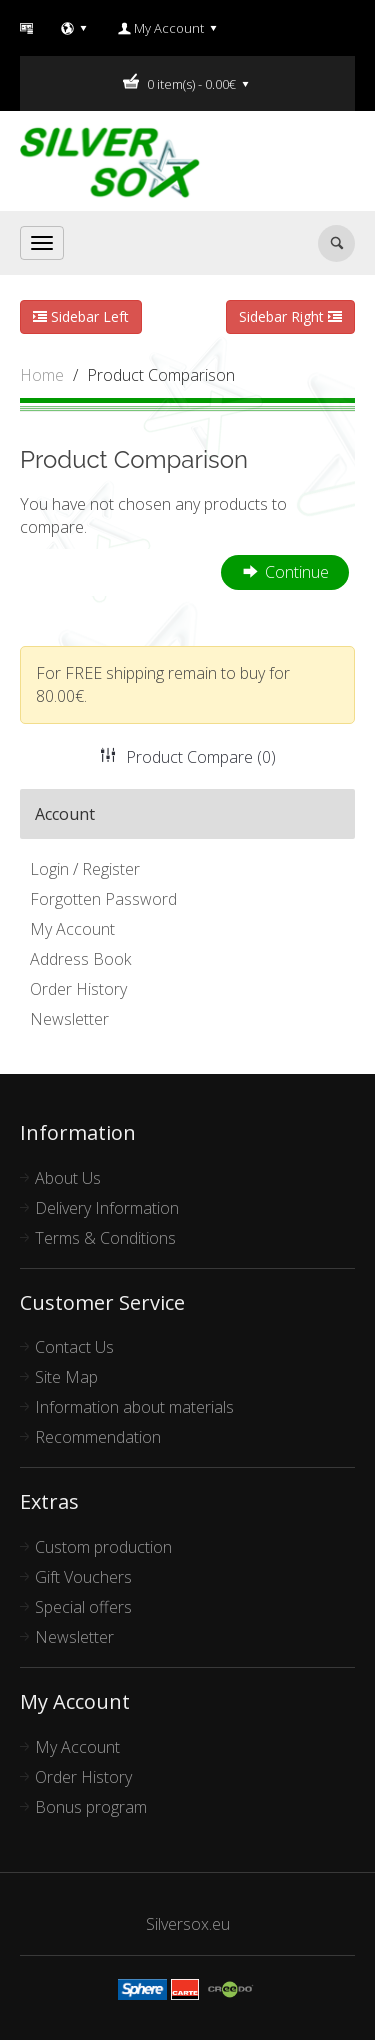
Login (49, 869)
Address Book (80, 959)
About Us (68, 1178)
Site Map (66, 1377)
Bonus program (91, 1807)
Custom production (103, 1547)
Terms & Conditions (105, 1238)
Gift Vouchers (83, 1577)
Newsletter (69, 1019)
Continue (285, 573)
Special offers (83, 1607)
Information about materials (134, 1407)
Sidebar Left (81, 316)
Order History (78, 989)
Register (111, 869)
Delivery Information (107, 1208)
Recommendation (98, 1437)
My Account (72, 929)
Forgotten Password (103, 899)
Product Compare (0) (188, 757)
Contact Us (74, 1347)
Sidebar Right (290, 316)
